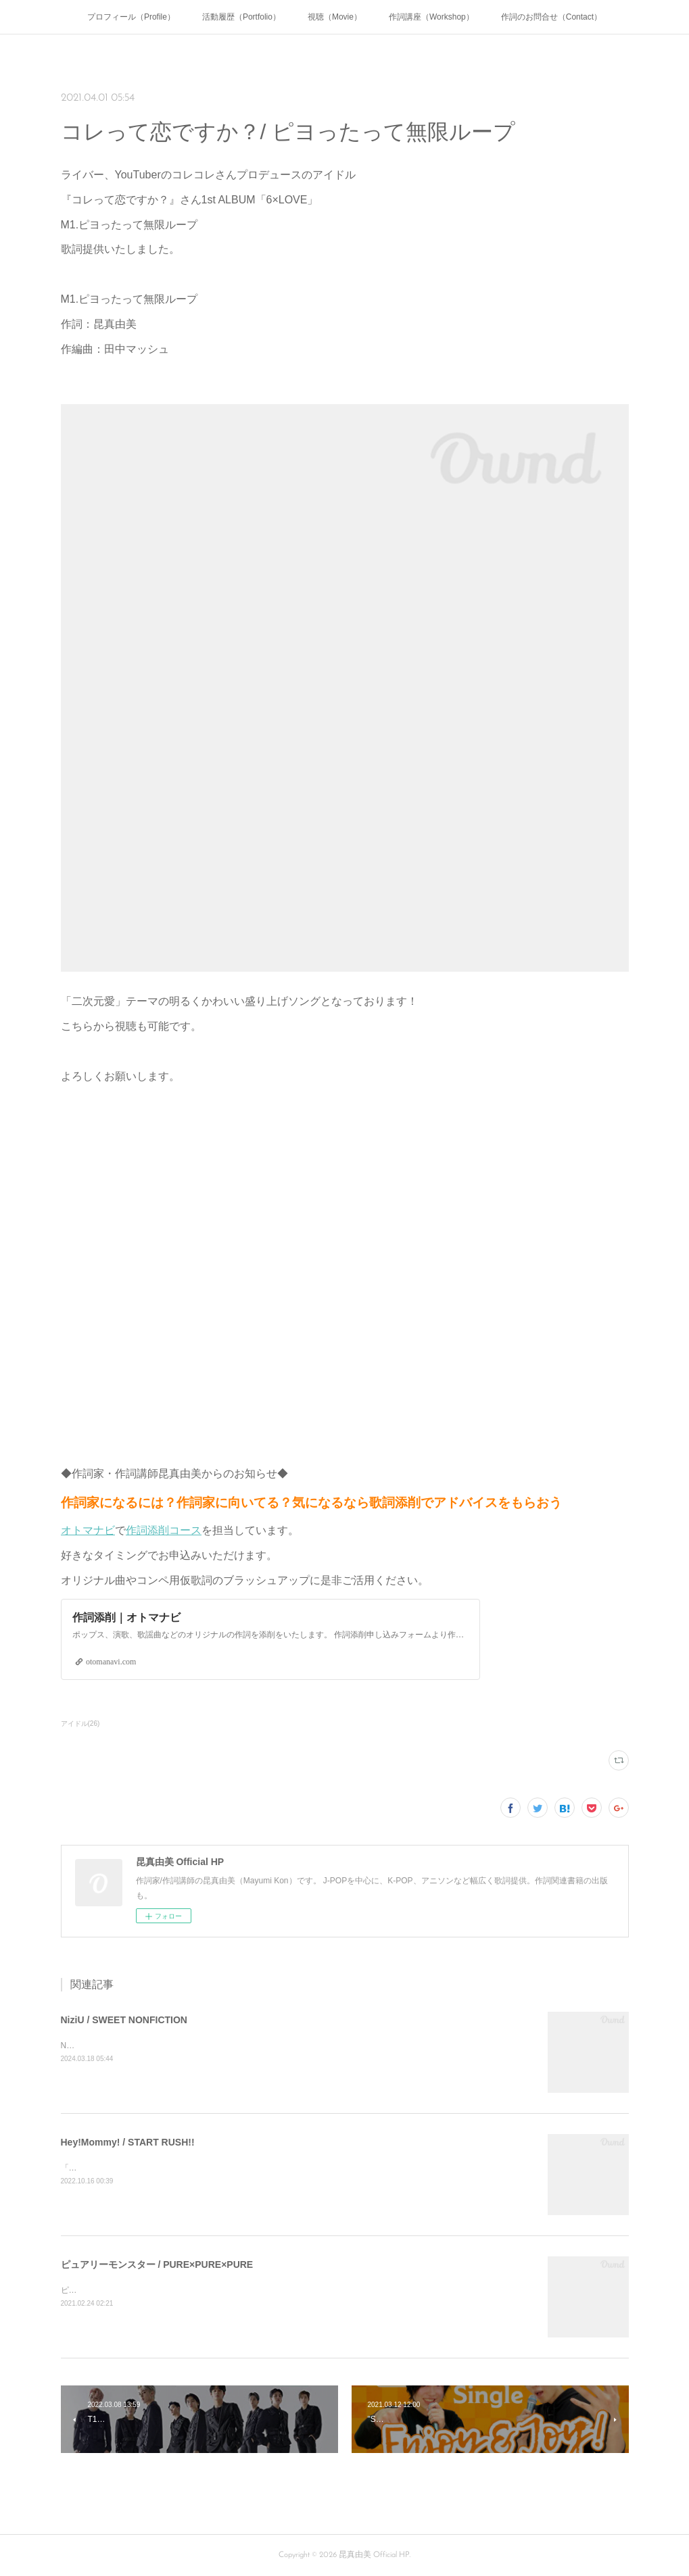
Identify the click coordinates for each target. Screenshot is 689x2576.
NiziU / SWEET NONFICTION (124, 2019)
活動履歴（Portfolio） (241, 17)
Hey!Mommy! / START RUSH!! (128, 2142)
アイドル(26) (80, 1723)
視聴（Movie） (335, 17)
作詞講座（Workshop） (431, 17)
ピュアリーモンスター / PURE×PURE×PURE (157, 2264)
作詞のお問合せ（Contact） (551, 17)
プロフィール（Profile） (131, 17)
